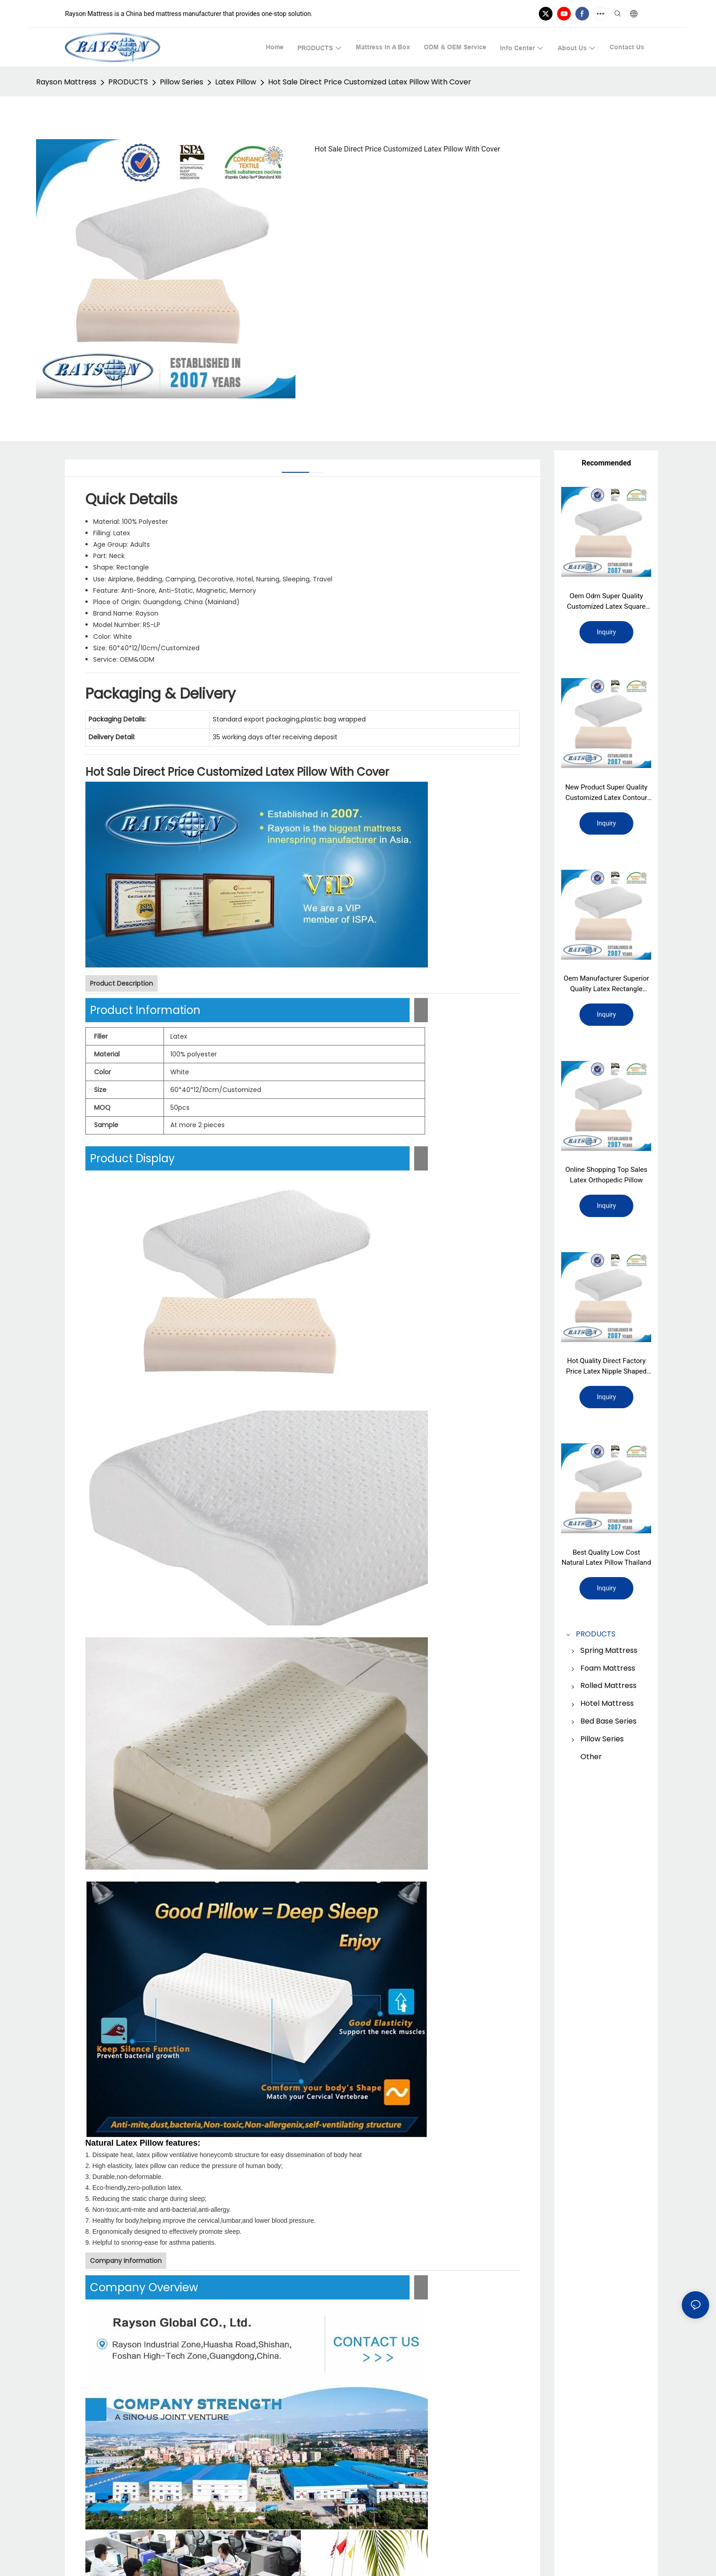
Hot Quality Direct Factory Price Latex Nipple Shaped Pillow (606, 1372)
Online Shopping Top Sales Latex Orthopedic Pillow (606, 1179)
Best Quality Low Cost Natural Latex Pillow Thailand (606, 1564)
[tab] (295, 469)
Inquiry (606, 633)
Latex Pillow (235, 82)
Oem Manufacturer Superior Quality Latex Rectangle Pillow (606, 987)
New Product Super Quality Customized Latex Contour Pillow (606, 794)
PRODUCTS (128, 82)
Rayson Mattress (66, 82)
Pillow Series (181, 82)
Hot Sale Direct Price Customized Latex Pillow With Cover (369, 82)
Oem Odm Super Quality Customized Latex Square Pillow (606, 602)
